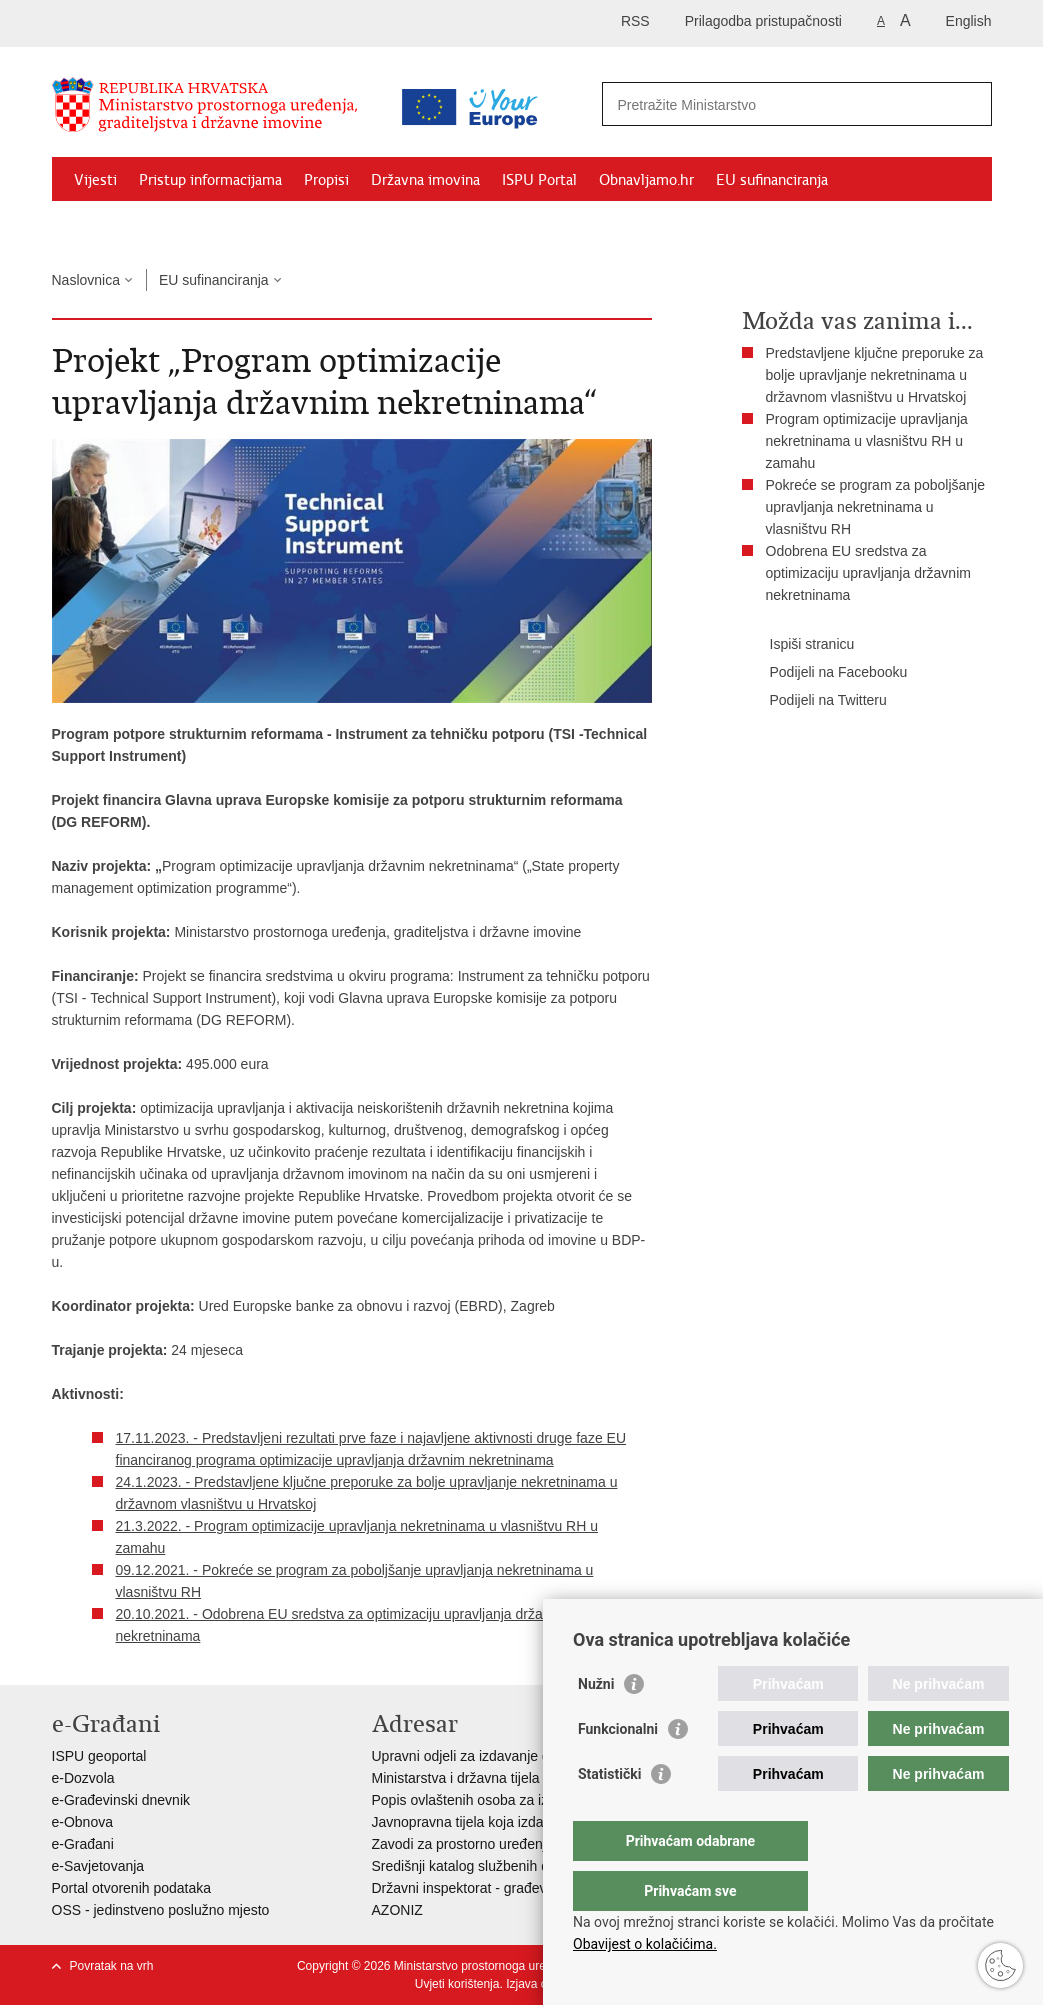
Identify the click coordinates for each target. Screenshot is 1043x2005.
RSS (635, 21)
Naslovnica (86, 280)
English (969, 21)
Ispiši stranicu (798, 645)
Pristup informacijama (210, 180)
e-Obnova (82, 1822)
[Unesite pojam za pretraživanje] (775, 104)
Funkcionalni (618, 1769)
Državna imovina (425, 180)
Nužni (596, 1724)
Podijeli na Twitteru (814, 701)
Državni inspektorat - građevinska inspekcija (508, 1888)
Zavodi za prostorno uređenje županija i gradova (522, 1844)
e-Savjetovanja (98, 1866)
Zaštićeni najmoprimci (146, 226)
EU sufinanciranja (772, 180)
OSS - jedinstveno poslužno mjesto (161, 1910)
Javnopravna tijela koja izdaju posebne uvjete (513, 1822)
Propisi (326, 180)
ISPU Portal (539, 180)
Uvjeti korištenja (457, 1984)
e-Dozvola (83, 1778)
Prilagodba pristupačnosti (763, 21)
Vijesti (95, 180)
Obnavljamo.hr (646, 180)
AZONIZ (397, 1910)
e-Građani (83, 1844)
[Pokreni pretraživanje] (969, 104)
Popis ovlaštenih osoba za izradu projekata (505, 1800)
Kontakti (269, 226)
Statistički (609, 1814)
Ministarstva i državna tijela (456, 1778)
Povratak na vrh (112, 1966)
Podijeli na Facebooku (825, 673)
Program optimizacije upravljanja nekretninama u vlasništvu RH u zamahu (867, 441)
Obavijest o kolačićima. (645, 1944)
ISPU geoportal (99, 1756)
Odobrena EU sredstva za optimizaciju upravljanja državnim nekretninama (868, 573)
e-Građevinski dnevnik (121, 1800)
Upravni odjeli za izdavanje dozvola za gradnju (516, 1756)
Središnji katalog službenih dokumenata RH (507, 1866)
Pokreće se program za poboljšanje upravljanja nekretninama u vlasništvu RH (875, 507)
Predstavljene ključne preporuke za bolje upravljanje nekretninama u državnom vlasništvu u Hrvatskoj (875, 375)
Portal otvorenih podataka (132, 1888)
